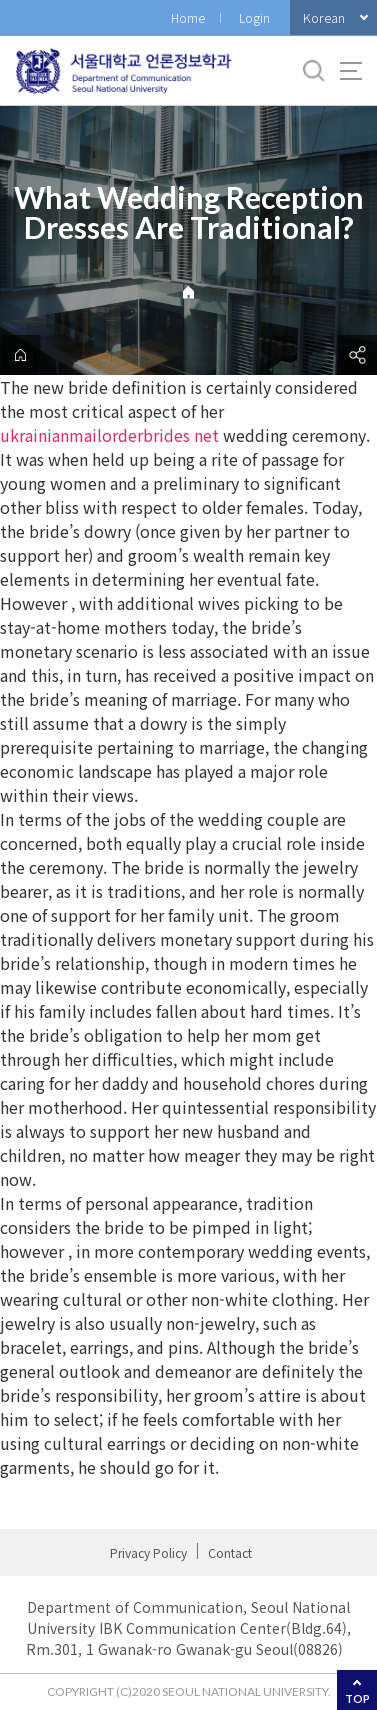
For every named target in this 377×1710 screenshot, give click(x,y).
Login (254, 17)
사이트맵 (351, 71)
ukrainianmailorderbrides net (109, 435)
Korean (324, 17)
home (20, 355)
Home (188, 17)
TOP (357, 1698)
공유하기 (357, 355)
